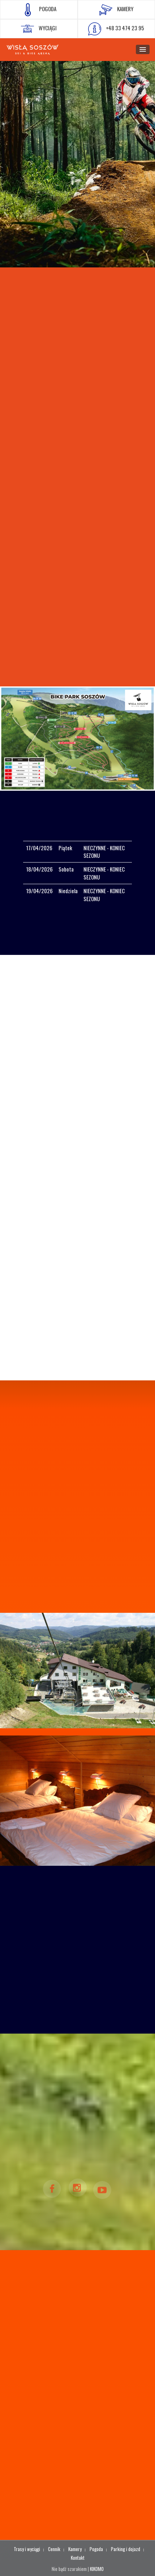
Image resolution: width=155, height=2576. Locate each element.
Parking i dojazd (125, 2549)
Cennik (54, 2549)
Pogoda (96, 2549)
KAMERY (116, 9)
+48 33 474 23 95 (116, 28)
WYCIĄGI (39, 28)
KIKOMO (97, 2568)
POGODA (38, 9)
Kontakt (78, 2557)
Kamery (75, 2549)
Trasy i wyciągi (27, 2549)
